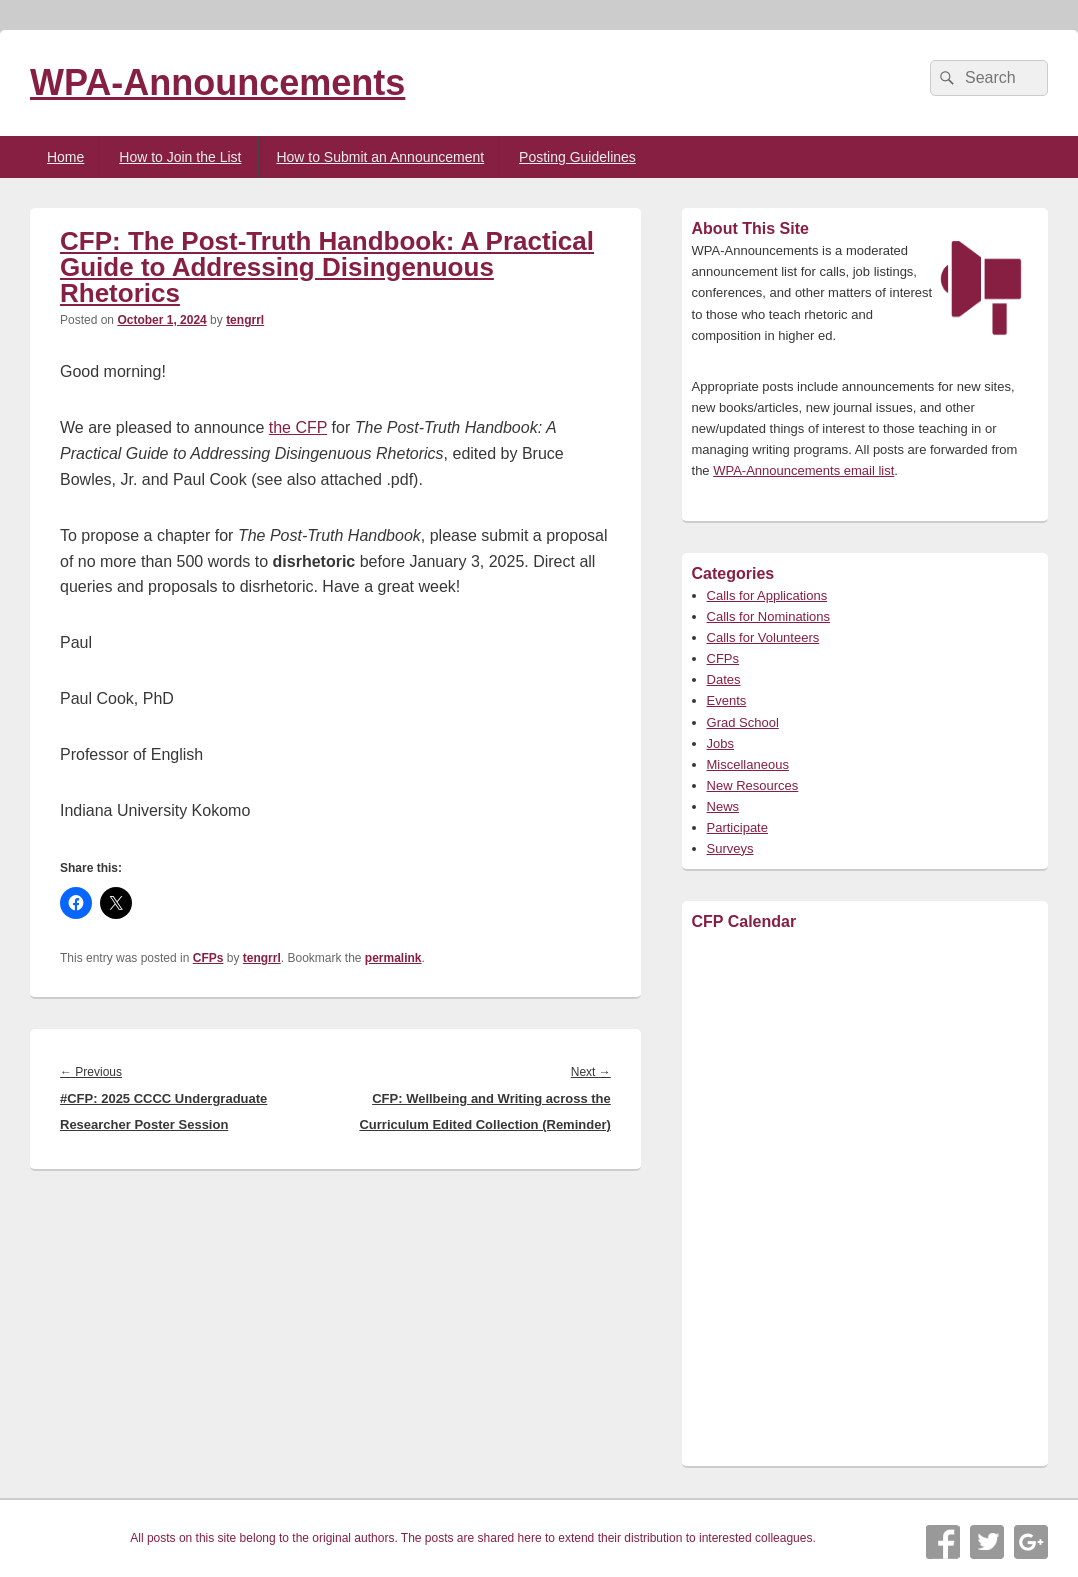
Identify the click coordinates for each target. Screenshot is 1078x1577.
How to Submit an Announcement (380, 157)
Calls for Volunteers (763, 637)
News (723, 806)
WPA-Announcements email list (803, 470)
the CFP (298, 427)
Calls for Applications (767, 595)
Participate (737, 827)
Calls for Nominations (769, 616)
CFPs (208, 958)
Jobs (720, 743)
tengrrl (245, 320)
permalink (393, 958)
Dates (724, 679)
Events (727, 700)
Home (65, 157)
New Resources (753, 785)
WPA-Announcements (217, 82)
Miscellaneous (748, 764)
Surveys (730, 848)
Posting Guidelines (577, 157)
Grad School (743, 722)
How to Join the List (180, 157)
